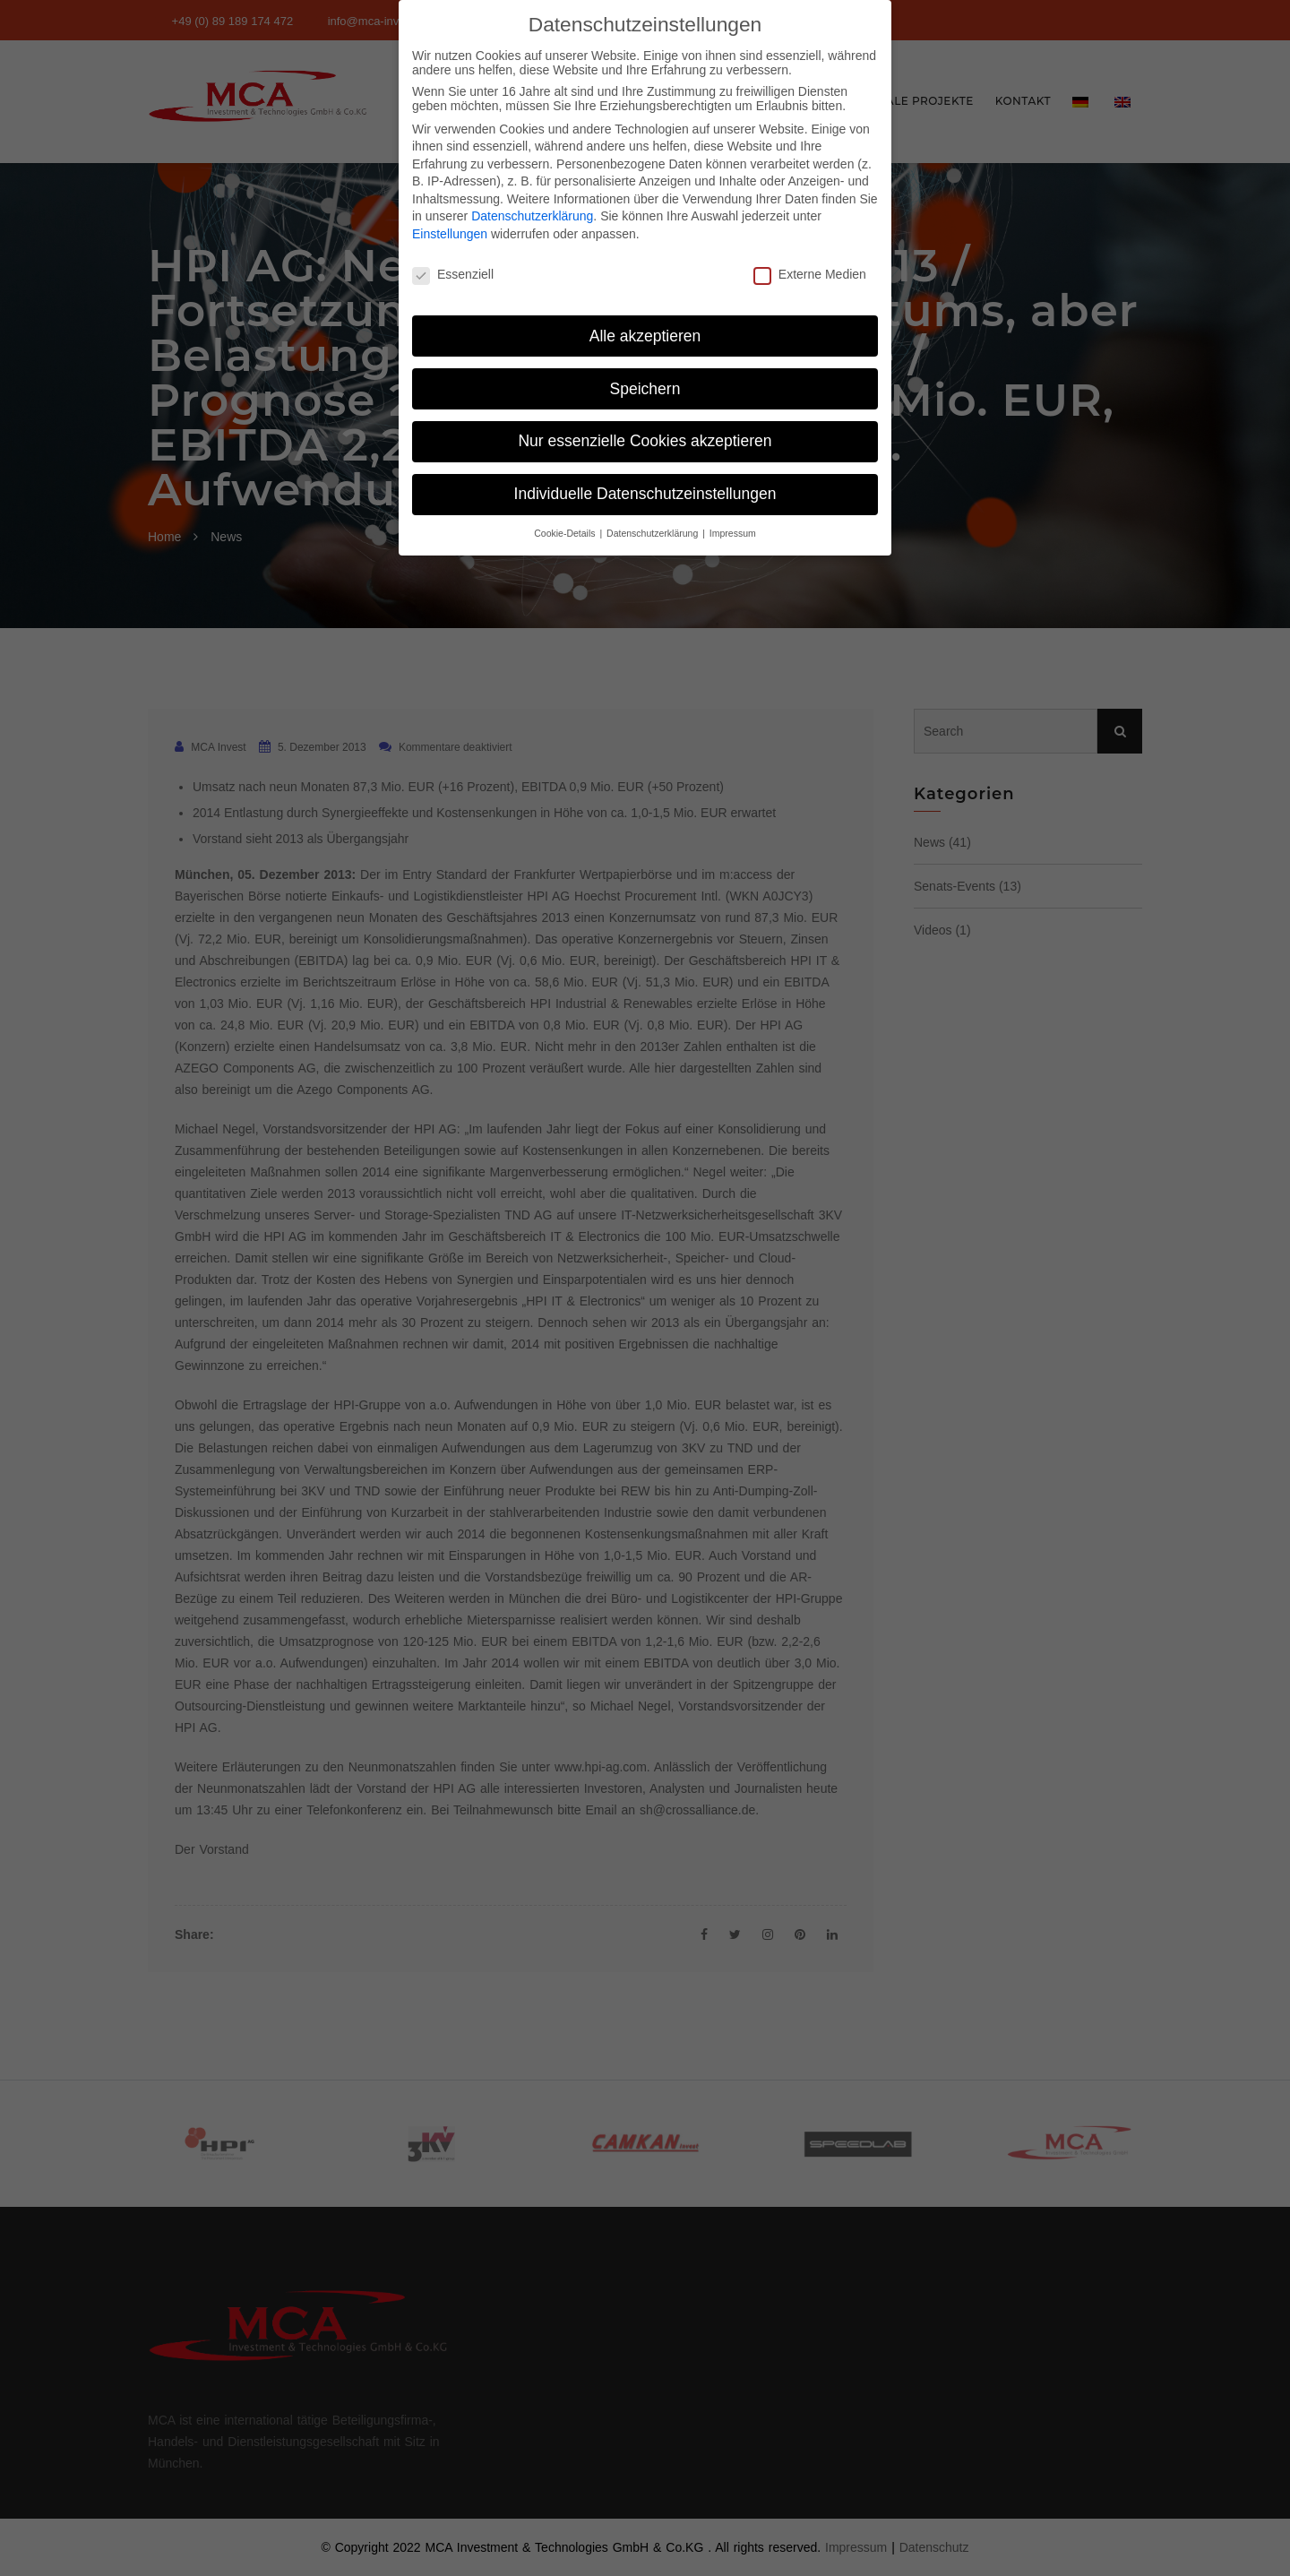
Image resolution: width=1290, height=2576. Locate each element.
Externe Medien (809, 268)
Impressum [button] (733, 527)
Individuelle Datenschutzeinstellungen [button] (645, 488)
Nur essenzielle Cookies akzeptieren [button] (644, 435)
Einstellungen (449, 228)
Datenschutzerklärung (532, 210)
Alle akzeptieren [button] (645, 330)
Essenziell (453, 268)
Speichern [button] (645, 383)
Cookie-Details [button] (566, 527)
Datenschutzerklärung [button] (653, 527)
